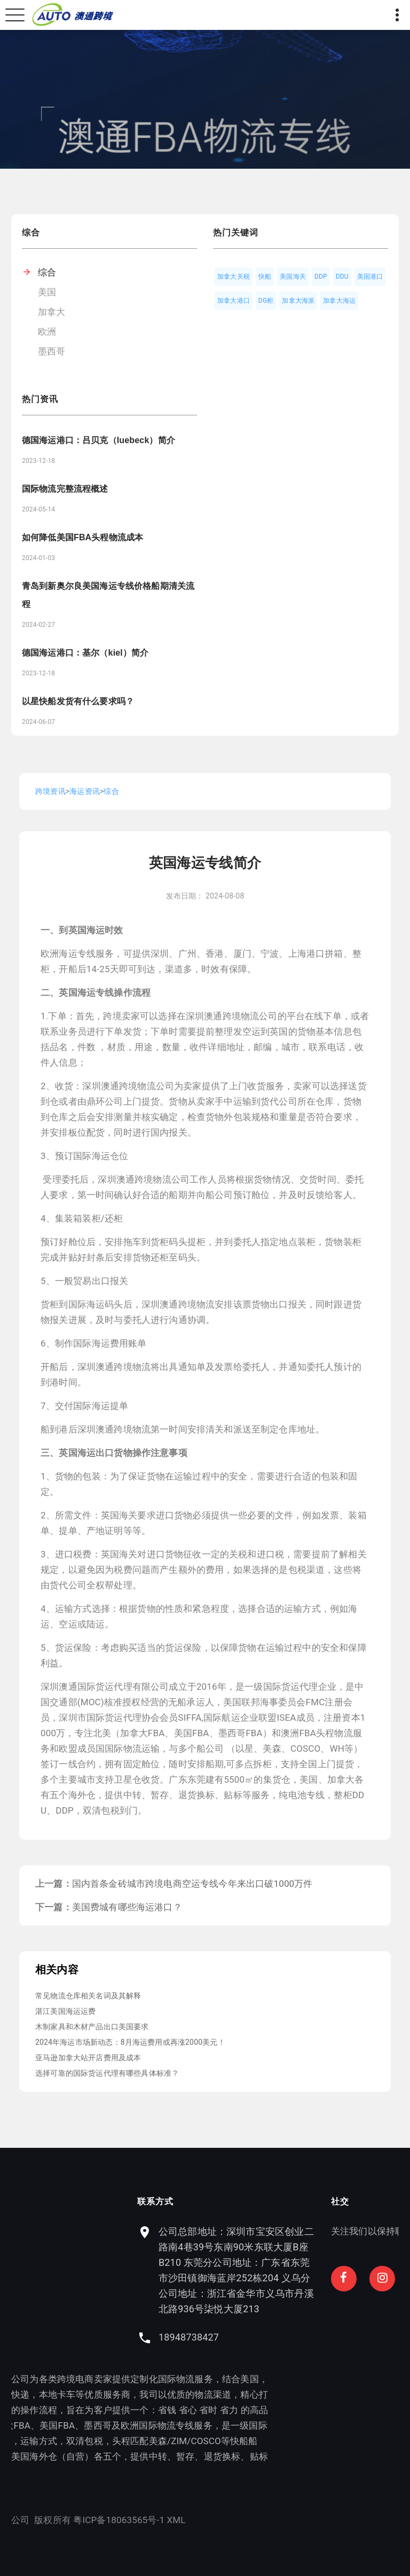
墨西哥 (52, 351)
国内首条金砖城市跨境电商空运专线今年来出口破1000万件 (192, 1883)
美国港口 (370, 276)
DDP (320, 276)
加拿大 (52, 311)
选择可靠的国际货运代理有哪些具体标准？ (107, 2073)
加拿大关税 (233, 276)
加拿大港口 (233, 300)
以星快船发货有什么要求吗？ (78, 701)
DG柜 (266, 300)
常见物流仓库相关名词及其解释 (88, 1995)
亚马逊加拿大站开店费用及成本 (88, 2057)
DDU (342, 276)
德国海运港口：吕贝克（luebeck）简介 (98, 440)
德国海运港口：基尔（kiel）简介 (85, 652)
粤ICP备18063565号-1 (56, 2520)
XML (113, 2520)
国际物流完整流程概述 (65, 488)
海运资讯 (84, 791)
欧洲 (47, 331)
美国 (47, 292)
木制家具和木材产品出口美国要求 (92, 2026)
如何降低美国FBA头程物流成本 (82, 537)
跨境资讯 (50, 791)
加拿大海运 (339, 300)
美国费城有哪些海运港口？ (127, 1907)
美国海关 (293, 276)
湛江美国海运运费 (65, 2011)
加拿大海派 (298, 300)
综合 (47, 272)
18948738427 (252, 2337)
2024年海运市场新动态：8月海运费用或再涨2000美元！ (130, 2042)
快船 (264, 276)
